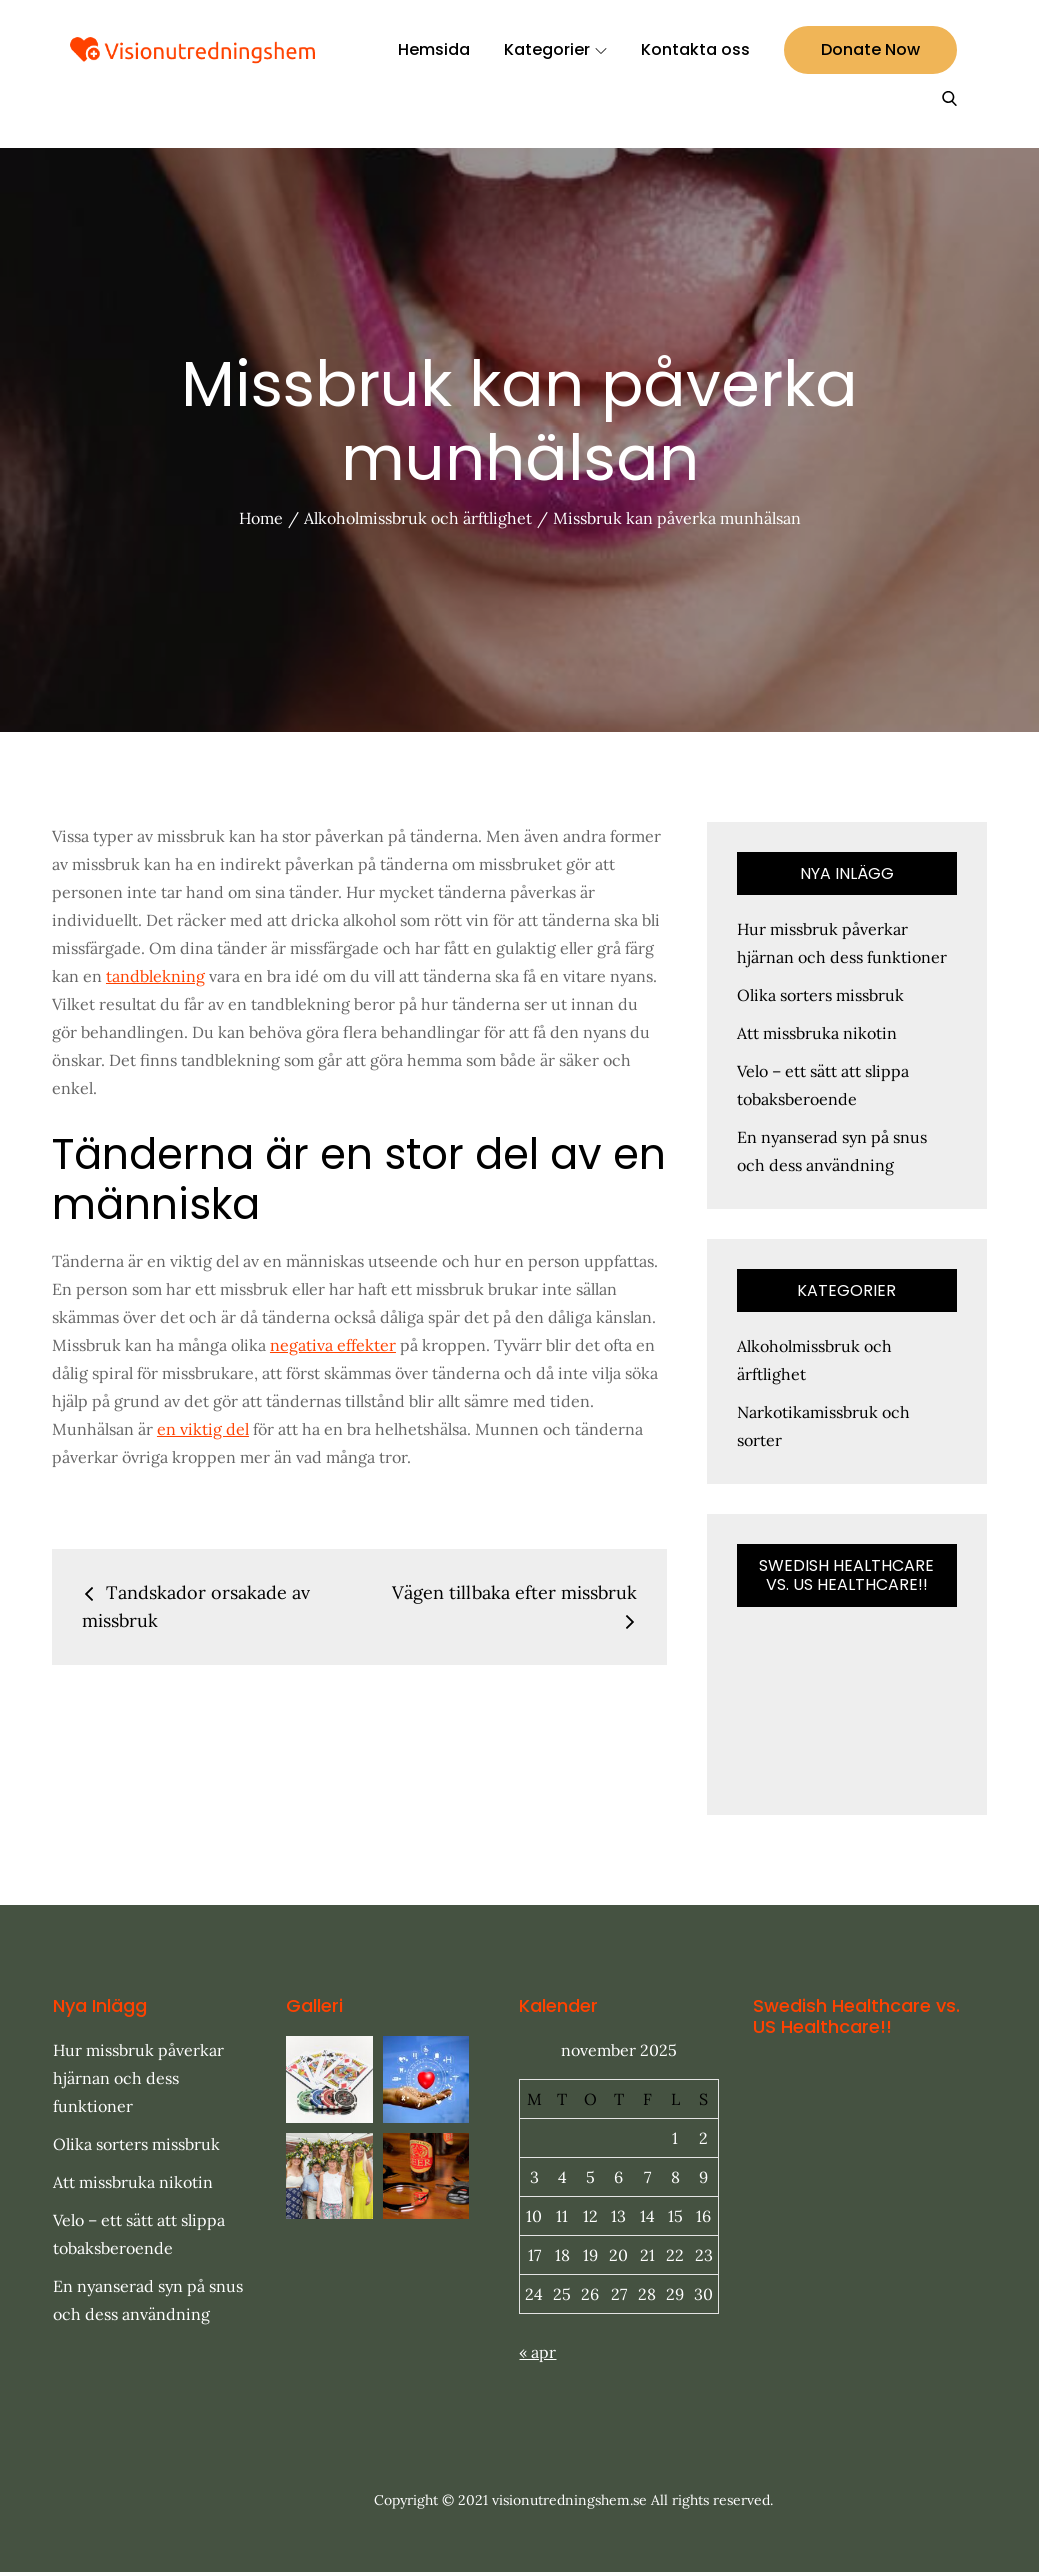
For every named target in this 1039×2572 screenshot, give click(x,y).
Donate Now (870, 49)
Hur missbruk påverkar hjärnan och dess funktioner (138, 2078)
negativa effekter (333, 1345)
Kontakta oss (695, 49)
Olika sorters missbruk (820, 995)
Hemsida (434, 49)
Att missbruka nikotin (817, 1033)
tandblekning (155, 976)
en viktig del (203, 1429)
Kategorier (555, 49)
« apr (537, 2352)
